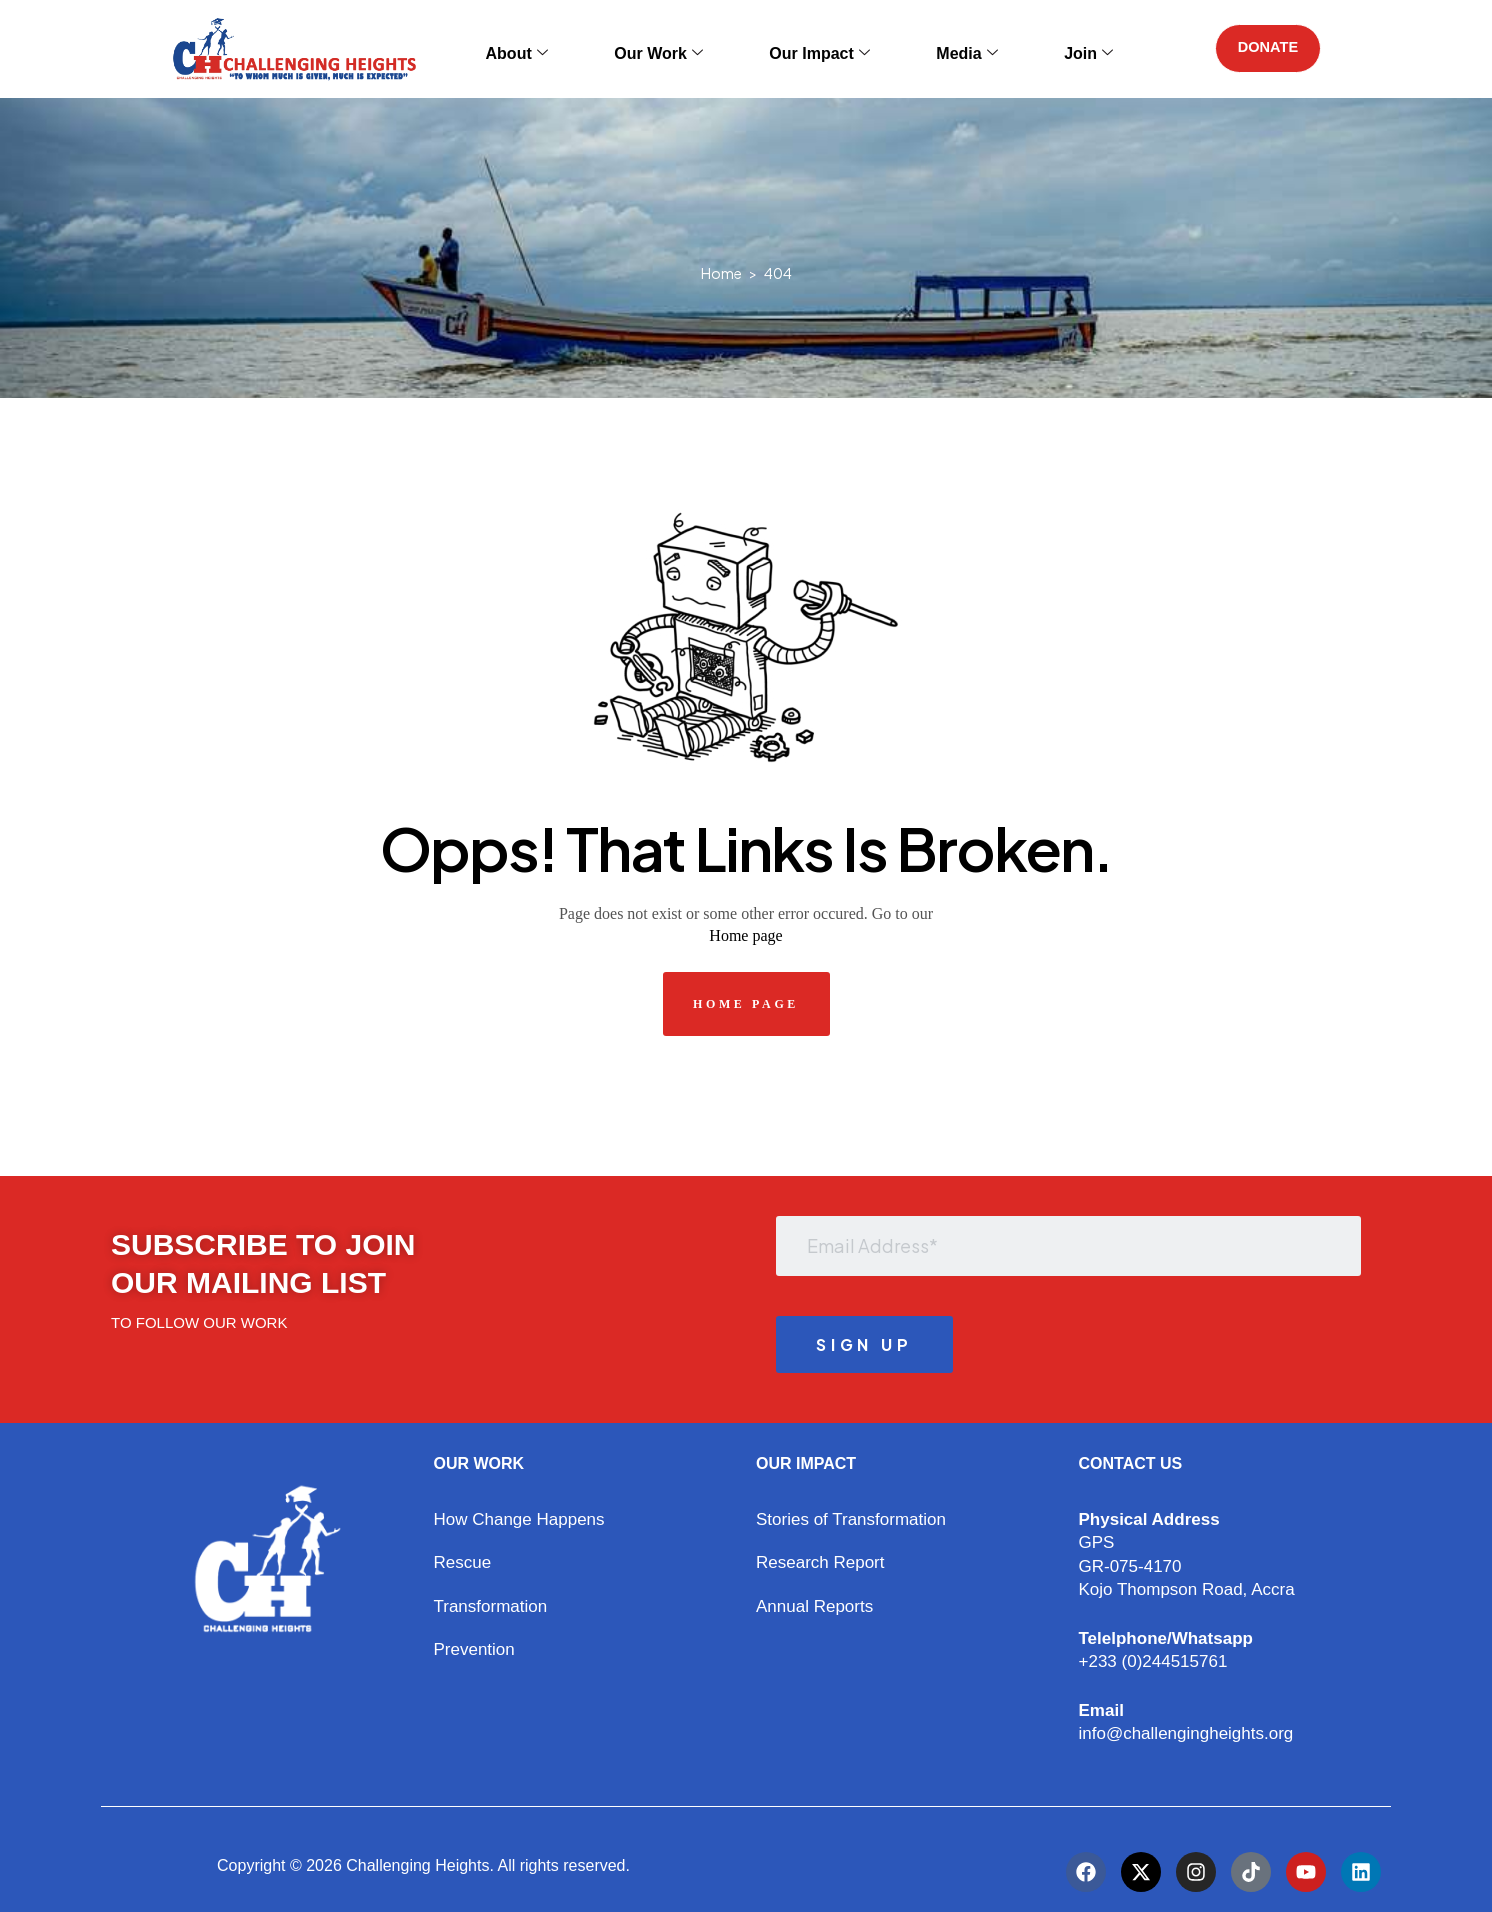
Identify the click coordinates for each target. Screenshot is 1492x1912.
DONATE (1260, 48)
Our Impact (809, 48)
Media (931, 48)
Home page (745, 935)
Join (1027, 48)
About (558, 48)
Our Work (674, 48)
